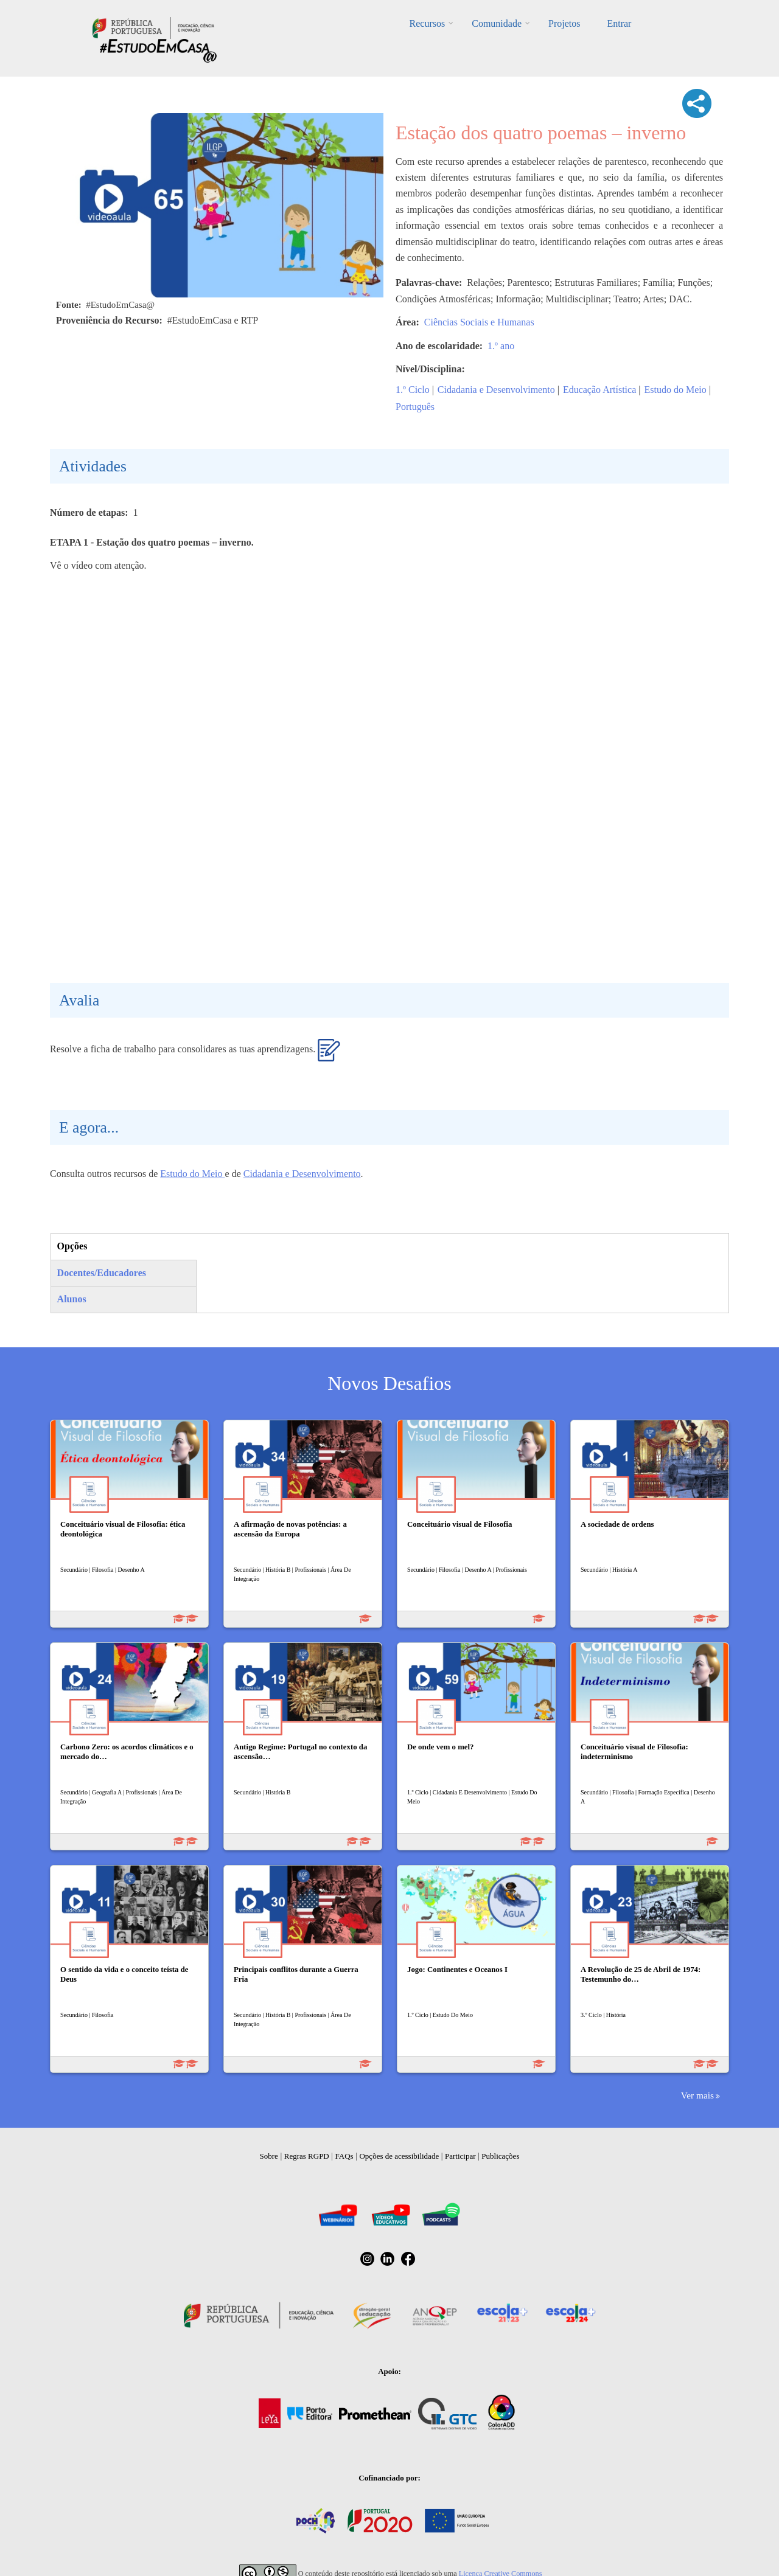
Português (415, 406)
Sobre (269, 2156)
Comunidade (497, 23)
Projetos (564, 23)
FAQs (344, 2156)
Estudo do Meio (675, 389)
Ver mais (697, 2095)
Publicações (500, 2156)
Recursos (427, 23)
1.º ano (500, 346)
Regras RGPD (306, 2156)
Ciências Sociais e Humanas (479, 322)
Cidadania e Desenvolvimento (496, 389)
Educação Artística (599, 389)
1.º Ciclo (413, 389)
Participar (460, 2156)
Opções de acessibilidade (399, 2156)
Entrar (619, 23)
